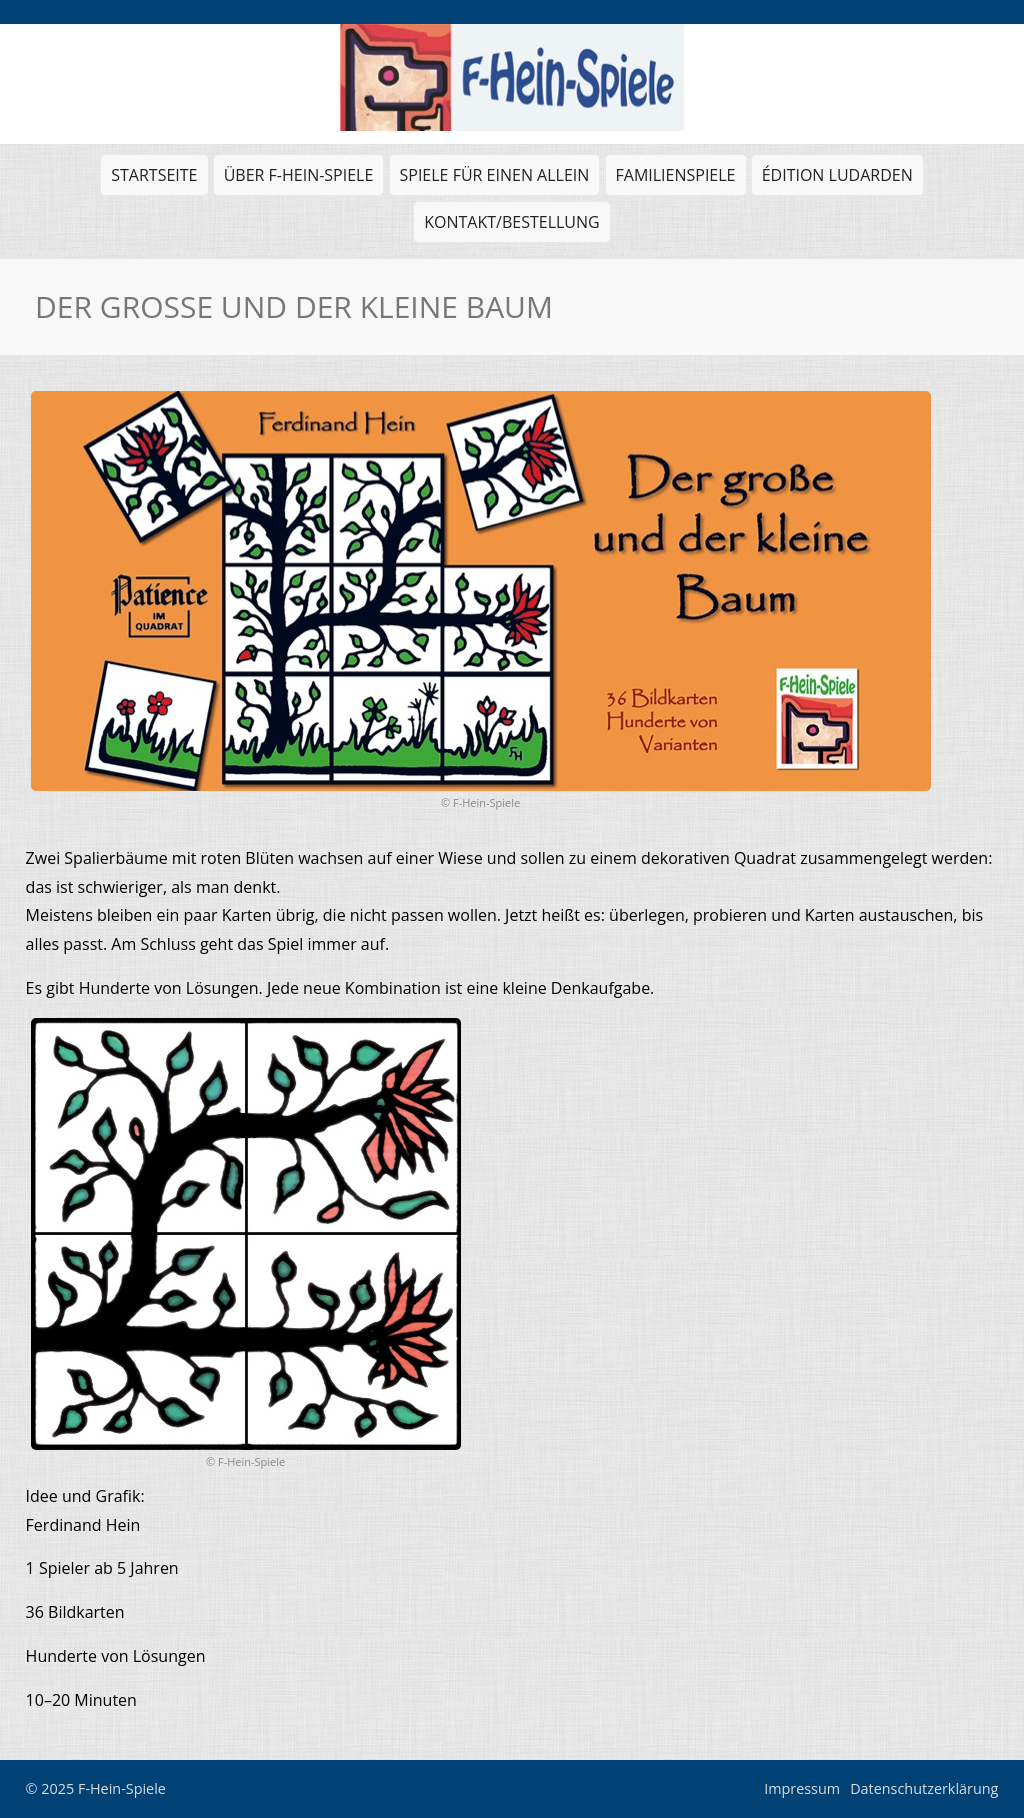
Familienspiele (673, 179)
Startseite (154, 175)
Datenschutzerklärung (924, 1788)
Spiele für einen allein (492, 179)
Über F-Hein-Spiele (299, 175)
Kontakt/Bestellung (511, 222)
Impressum (802, 1788)
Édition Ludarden (835, 179)
